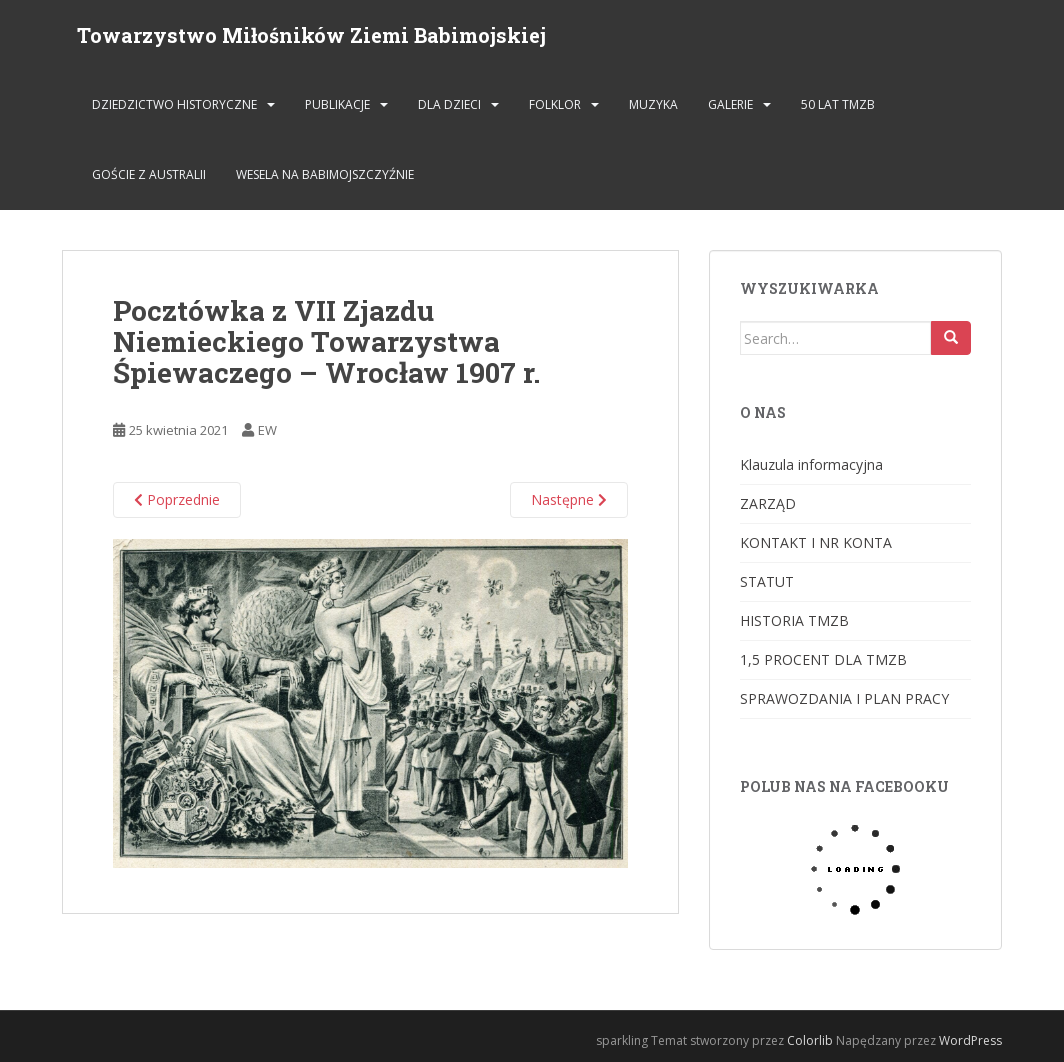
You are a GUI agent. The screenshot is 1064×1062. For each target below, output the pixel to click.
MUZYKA (653, 104)
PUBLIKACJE (337, 104)
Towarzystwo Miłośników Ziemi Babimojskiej (311, 35)
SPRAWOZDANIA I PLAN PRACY (844, 698)
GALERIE (730, 104)
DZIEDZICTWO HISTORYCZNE (174, 104)
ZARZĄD (768, 503)
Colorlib (810, 1040)
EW (267, 430)
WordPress (970, 1040)
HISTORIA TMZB (794, 620)
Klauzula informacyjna (811, 464)
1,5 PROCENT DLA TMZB (823, 659)
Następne (569, 499)
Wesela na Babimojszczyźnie (325, 174)
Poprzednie (177, 499)
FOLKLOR (555, 104)
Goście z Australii (149, 174)
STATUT (767, 581)
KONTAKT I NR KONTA (816, 542)
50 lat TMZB (838, 104)
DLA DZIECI (449, 104)
